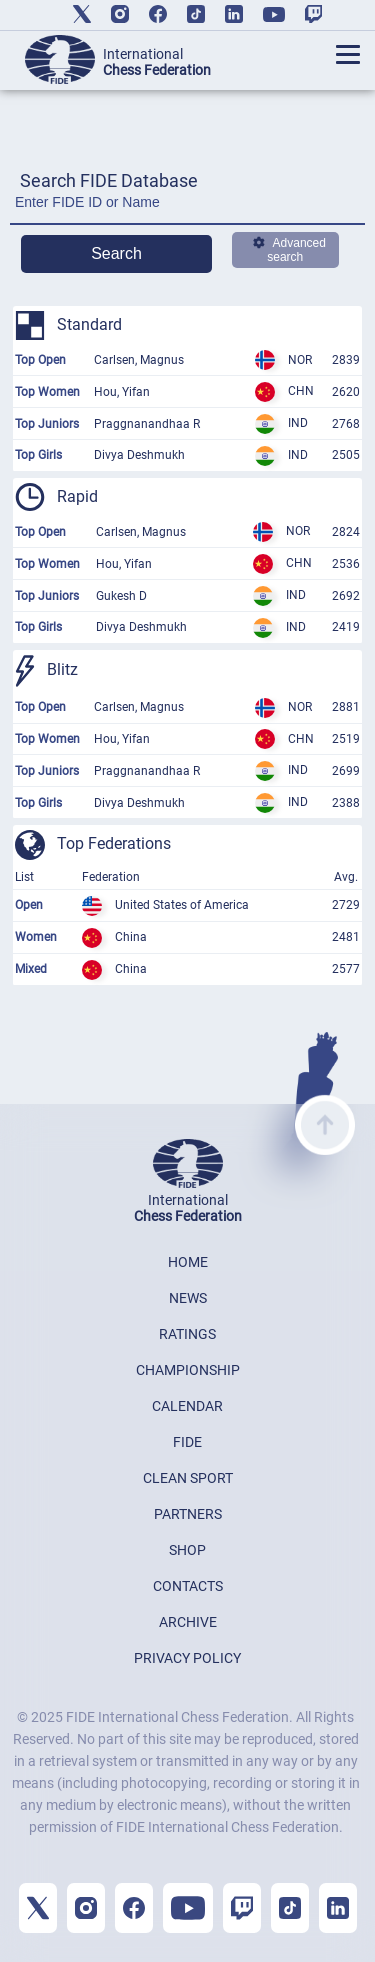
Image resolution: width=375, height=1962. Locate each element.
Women (36, 937)
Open (29, 905)
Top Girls (38, 455)
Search (116, 253)
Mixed (31, 969)
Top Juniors (47, 424)
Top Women (47, 392)
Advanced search (289, 250)
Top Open (40, 360)
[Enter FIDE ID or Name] (187, 207)
